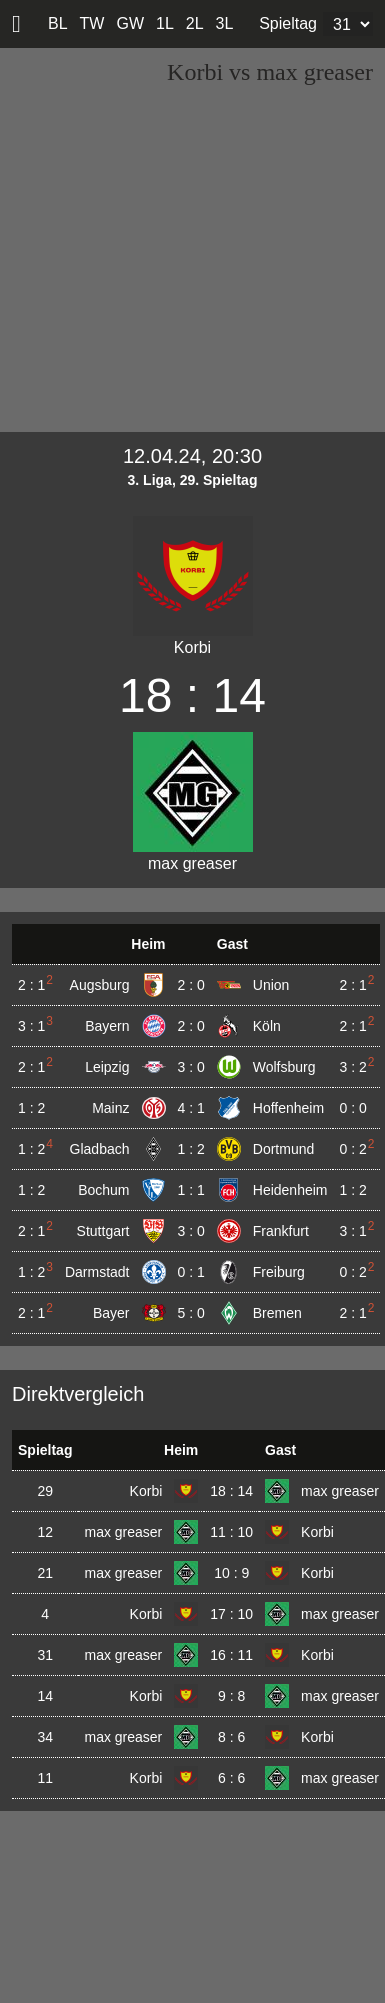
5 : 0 (191, 1313)
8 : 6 (231, 1737)
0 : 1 (191, 1272)
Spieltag (288, 23)
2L (195, 23)
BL (58, 23)
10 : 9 (231, 1573)
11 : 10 (231, 1532)
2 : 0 (191, 985)
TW (92, 23)
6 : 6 (231, 1778)
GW (130, 23)
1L (165, 23)
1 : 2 (191, 1149)
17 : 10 (231, 1614)
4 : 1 (191, 1108)
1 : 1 (191, 1190)
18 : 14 (231, 1491)
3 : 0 (191, 1067)
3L (225, 23)
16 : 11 (231, 1655)
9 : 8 (231, 1696)
